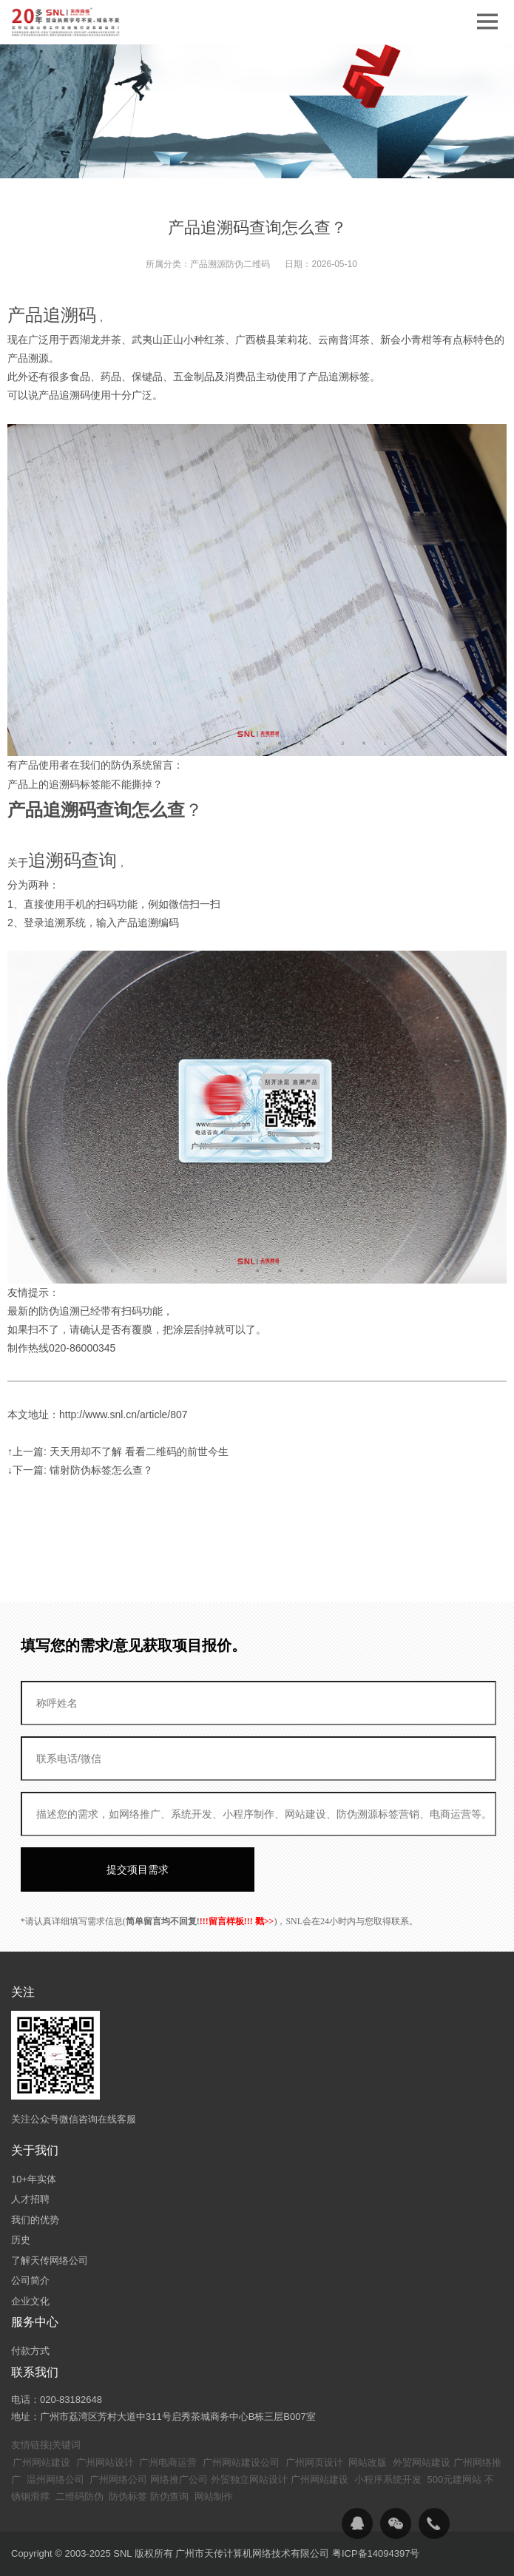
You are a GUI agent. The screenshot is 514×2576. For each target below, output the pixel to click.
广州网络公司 (118, 2479)
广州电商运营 (168, 2462)
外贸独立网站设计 (249, 2479)
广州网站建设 (41, 2462)
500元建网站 (454, 2479)
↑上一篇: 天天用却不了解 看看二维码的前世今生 (118, 1451)
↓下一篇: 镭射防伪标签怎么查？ (80, 1470)
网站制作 (214, 2496)
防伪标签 (128, 2496)
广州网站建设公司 (241, 2462)
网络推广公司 (179, 2479)
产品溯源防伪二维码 (230, 264)
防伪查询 (169, 2496)
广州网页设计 (314, 2462)
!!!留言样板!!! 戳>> (237, 1921)
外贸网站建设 (421, 2462)
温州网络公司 (55, 2479)
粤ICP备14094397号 (376, 2553)
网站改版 (367, 2462)
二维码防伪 (79, 2496)
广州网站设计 (105, 2462)
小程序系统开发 (388, 2479)
